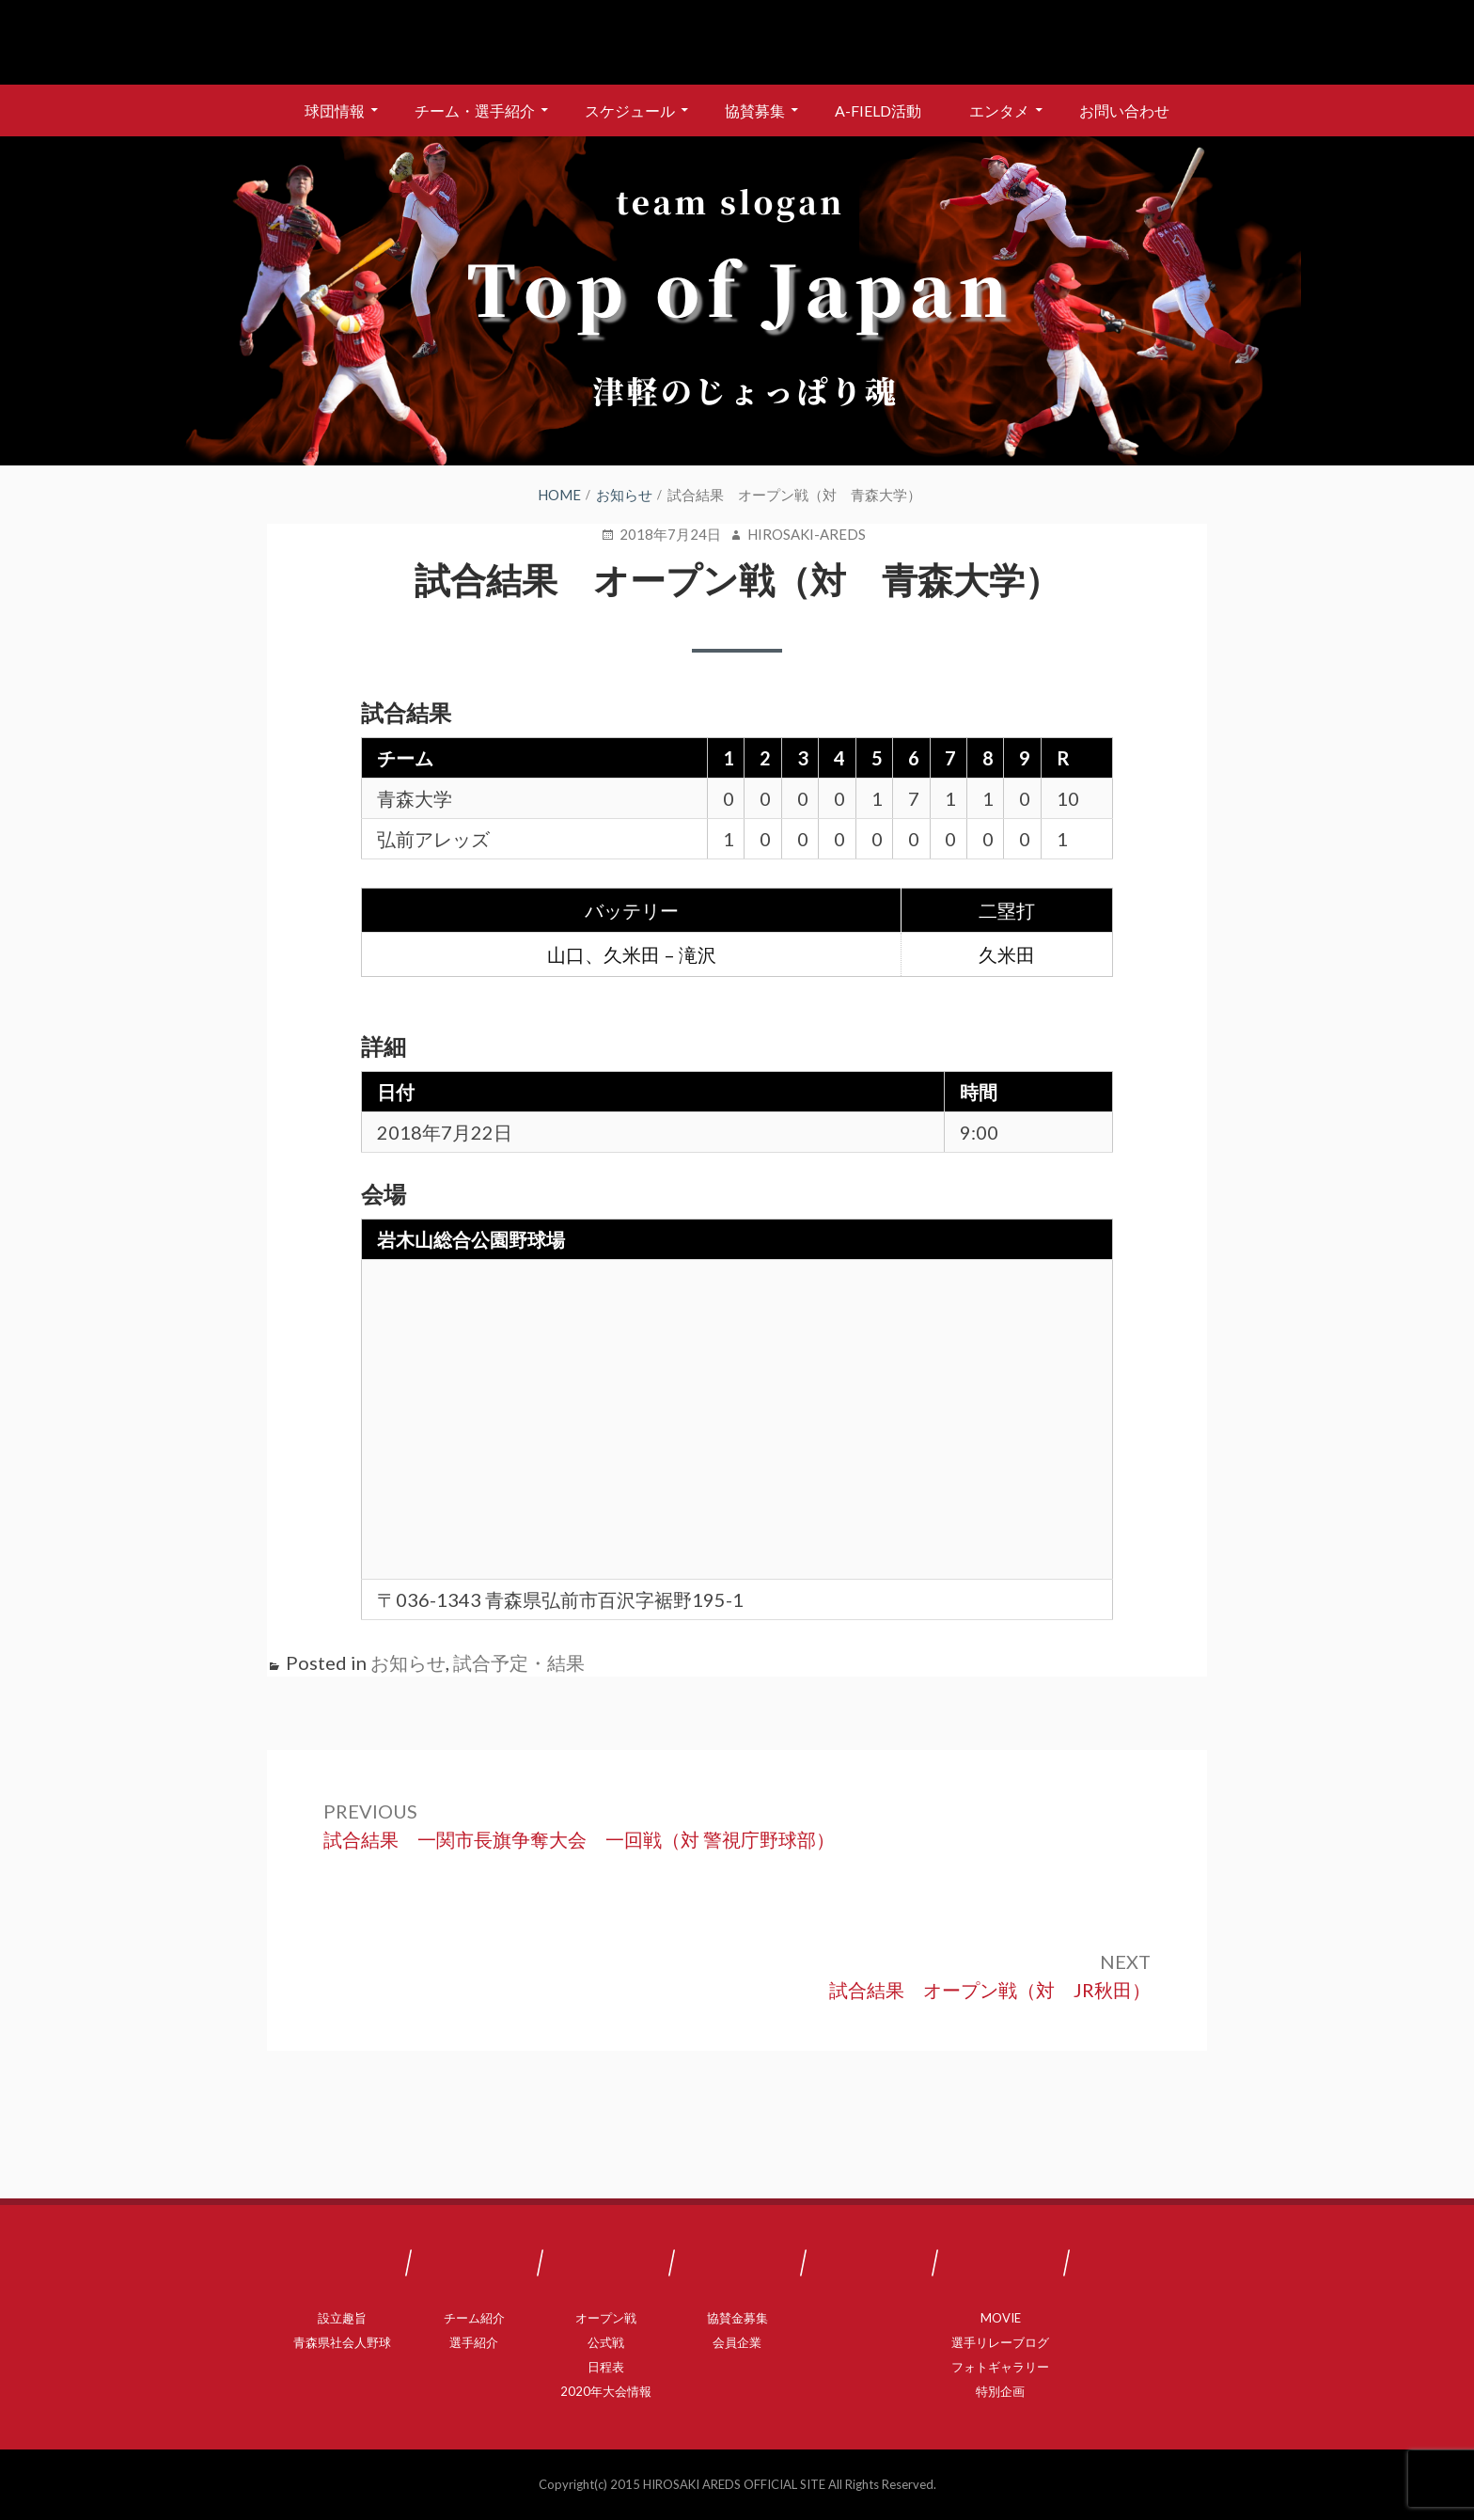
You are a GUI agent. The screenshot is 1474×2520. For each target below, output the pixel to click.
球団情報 (335, 110)
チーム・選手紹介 (475, 110)
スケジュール (630, 110)
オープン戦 (605, 2317)
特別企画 (1000, 2391)
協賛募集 (755, 110)
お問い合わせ (1124, 110)
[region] (737, 300)
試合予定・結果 (519, 1662)
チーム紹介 (474, 2317)
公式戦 (606, 2342)
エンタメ (999, 110)
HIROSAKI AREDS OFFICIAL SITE (734, 2484)
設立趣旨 (342, 2317)
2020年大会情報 (605, 2391)
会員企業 (737, 2342)
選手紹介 (473, 2342)
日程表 (606, 2366)
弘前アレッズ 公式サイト (737, 42)
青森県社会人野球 (342, 2342)
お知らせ (408, 1662)
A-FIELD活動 (878, 110)
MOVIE (1000, 2317)
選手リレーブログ (1000, 2342)
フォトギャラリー (1000, 2366)
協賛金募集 (737, 2317)
